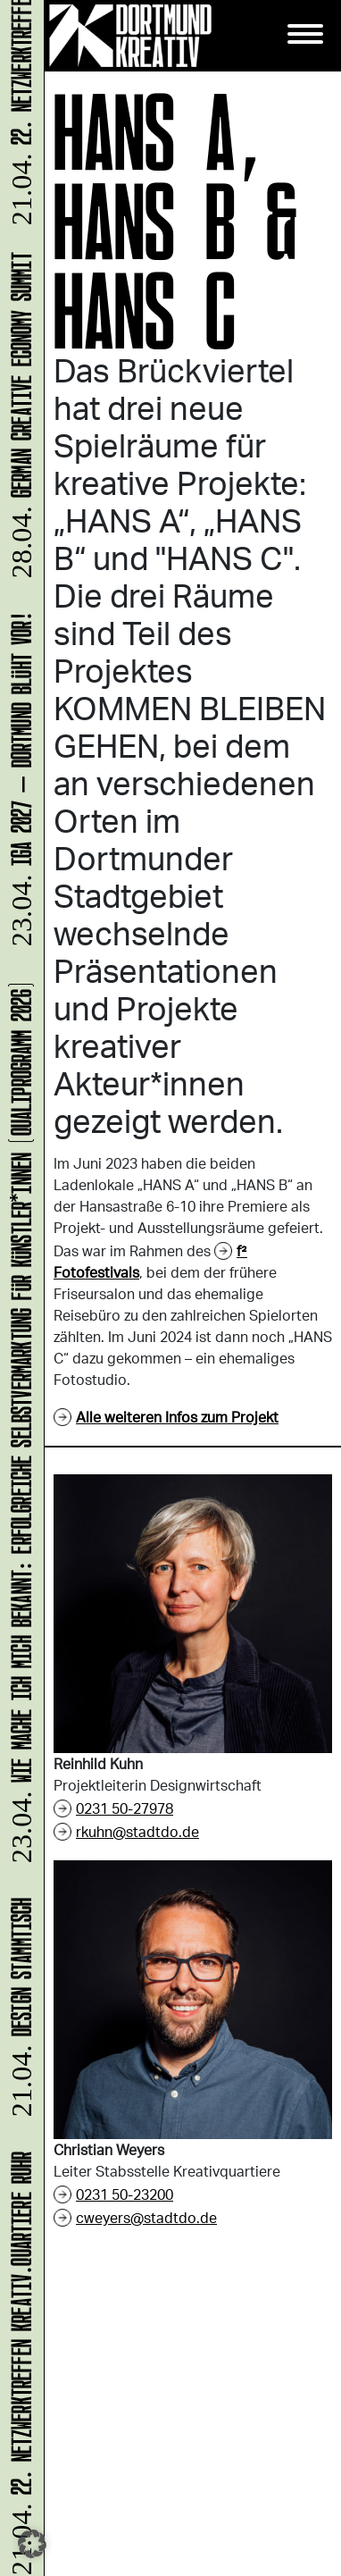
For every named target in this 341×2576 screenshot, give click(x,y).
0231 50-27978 (124, 1808)
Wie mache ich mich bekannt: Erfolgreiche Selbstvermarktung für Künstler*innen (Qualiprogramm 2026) (18, 1424)
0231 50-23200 (124, 2194)
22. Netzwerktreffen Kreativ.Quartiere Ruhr (18, 2362)
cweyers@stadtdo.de (146, 2217)
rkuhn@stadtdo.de (137, 1831)
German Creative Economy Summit (18, 417)
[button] (32, 2544)
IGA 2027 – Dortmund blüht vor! (18, 781)
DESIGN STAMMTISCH (18, 2009)
